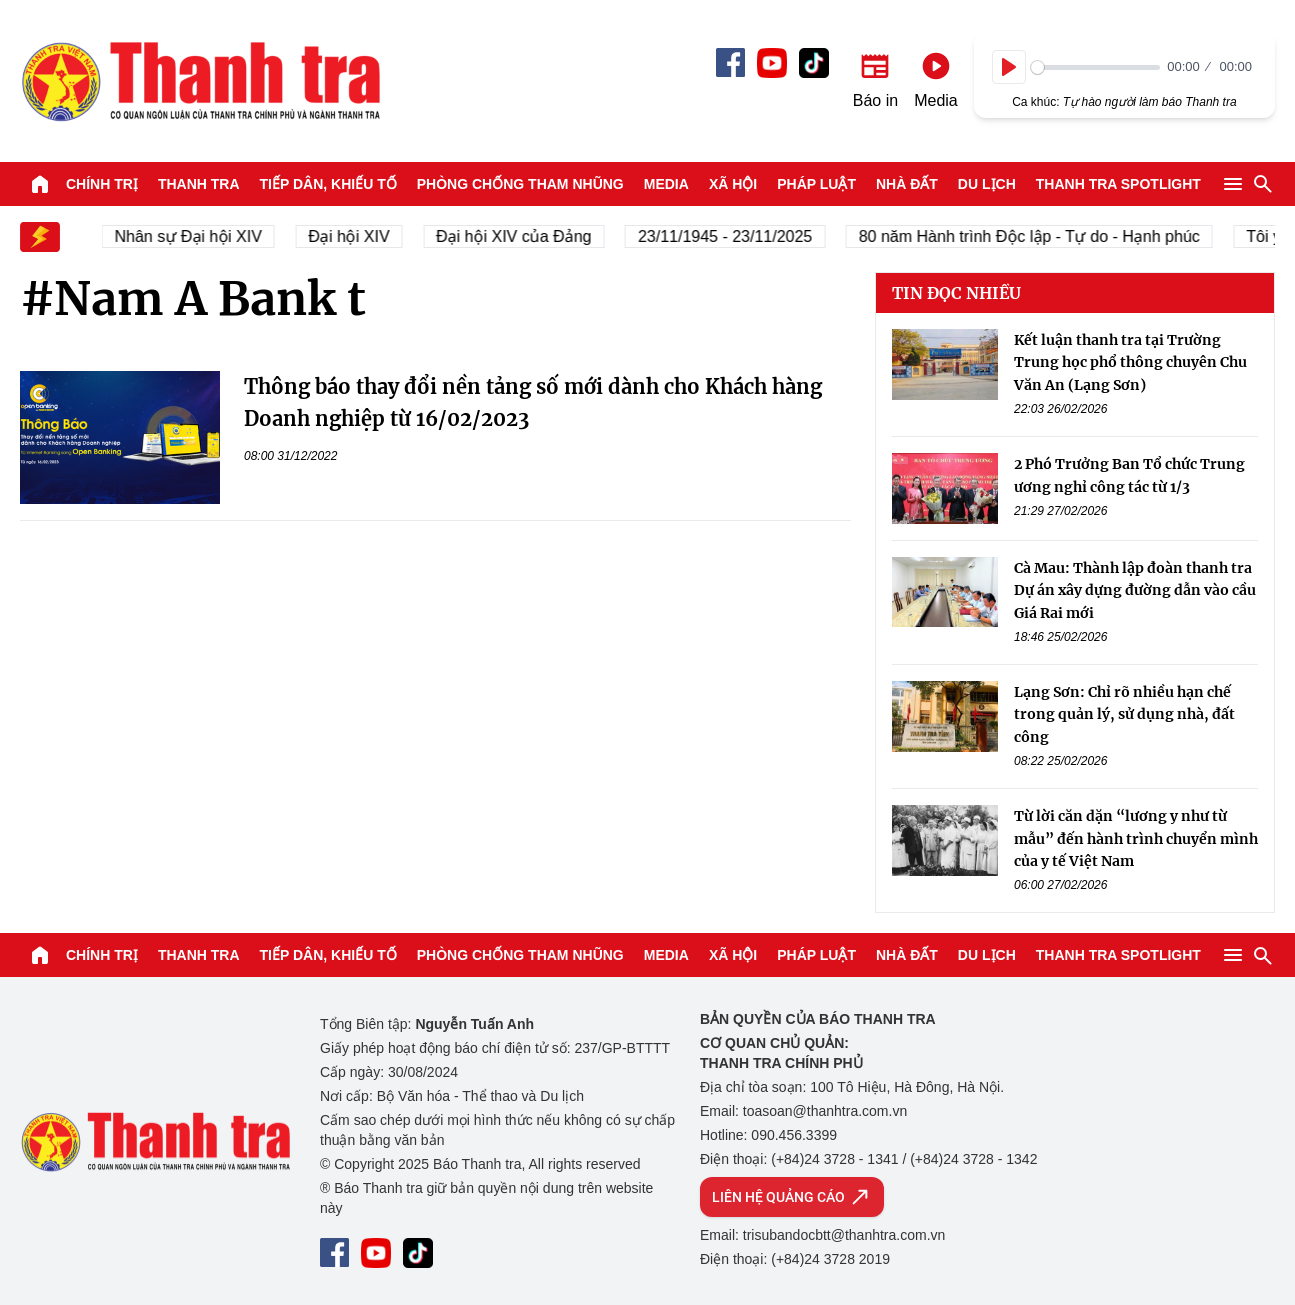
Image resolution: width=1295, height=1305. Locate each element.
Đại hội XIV (352, 236)
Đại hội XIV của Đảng (517, 236)
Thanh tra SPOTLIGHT (1118, 184)
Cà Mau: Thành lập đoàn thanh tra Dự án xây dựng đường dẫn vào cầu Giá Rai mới (1135, 590)
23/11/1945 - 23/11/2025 (729, 236)
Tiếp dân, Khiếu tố (328, 184)
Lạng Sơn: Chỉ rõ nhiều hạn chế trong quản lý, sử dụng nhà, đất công (1124, 714)
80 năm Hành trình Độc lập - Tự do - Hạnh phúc (1033, 236)
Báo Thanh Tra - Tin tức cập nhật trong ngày (200, 81)
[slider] (1095, 67)
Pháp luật (816, 184)
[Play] (1009, 67)
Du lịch (987, 184)
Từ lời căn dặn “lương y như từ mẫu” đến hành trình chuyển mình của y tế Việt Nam (1136, 838)
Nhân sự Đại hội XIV (192, 236)
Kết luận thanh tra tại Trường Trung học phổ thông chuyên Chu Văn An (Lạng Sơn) (1130, 362)
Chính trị (102, 184)
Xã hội (733, 184)
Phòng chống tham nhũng (520, 184)
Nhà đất (907, 184)
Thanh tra (199, 184)
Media (666, 184)
